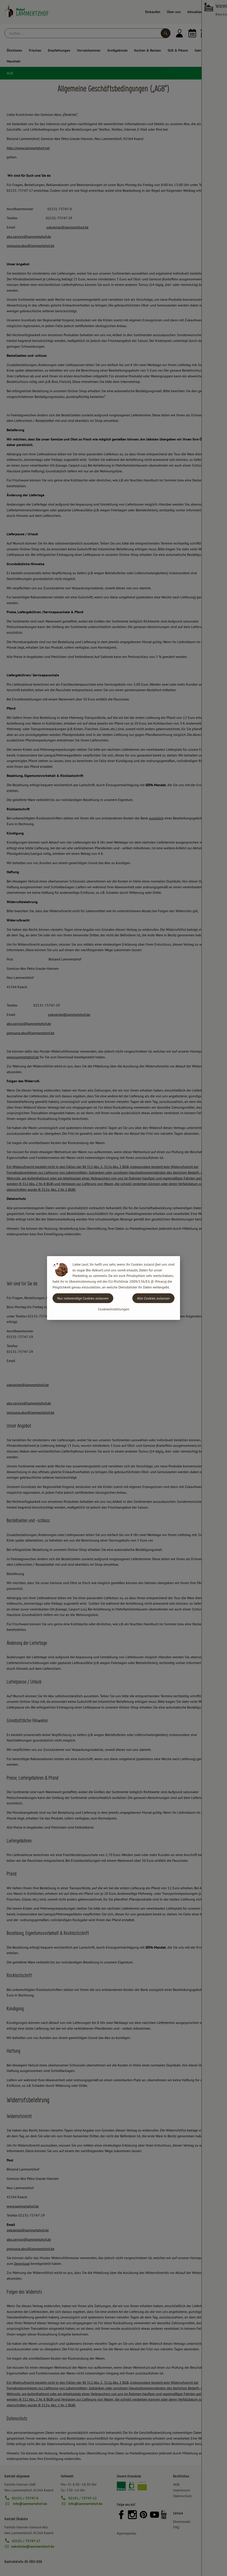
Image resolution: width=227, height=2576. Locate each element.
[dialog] (113, 1288)
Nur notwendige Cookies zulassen (83, 1298)
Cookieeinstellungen (113, 1309)
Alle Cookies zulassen (153, 1298)
